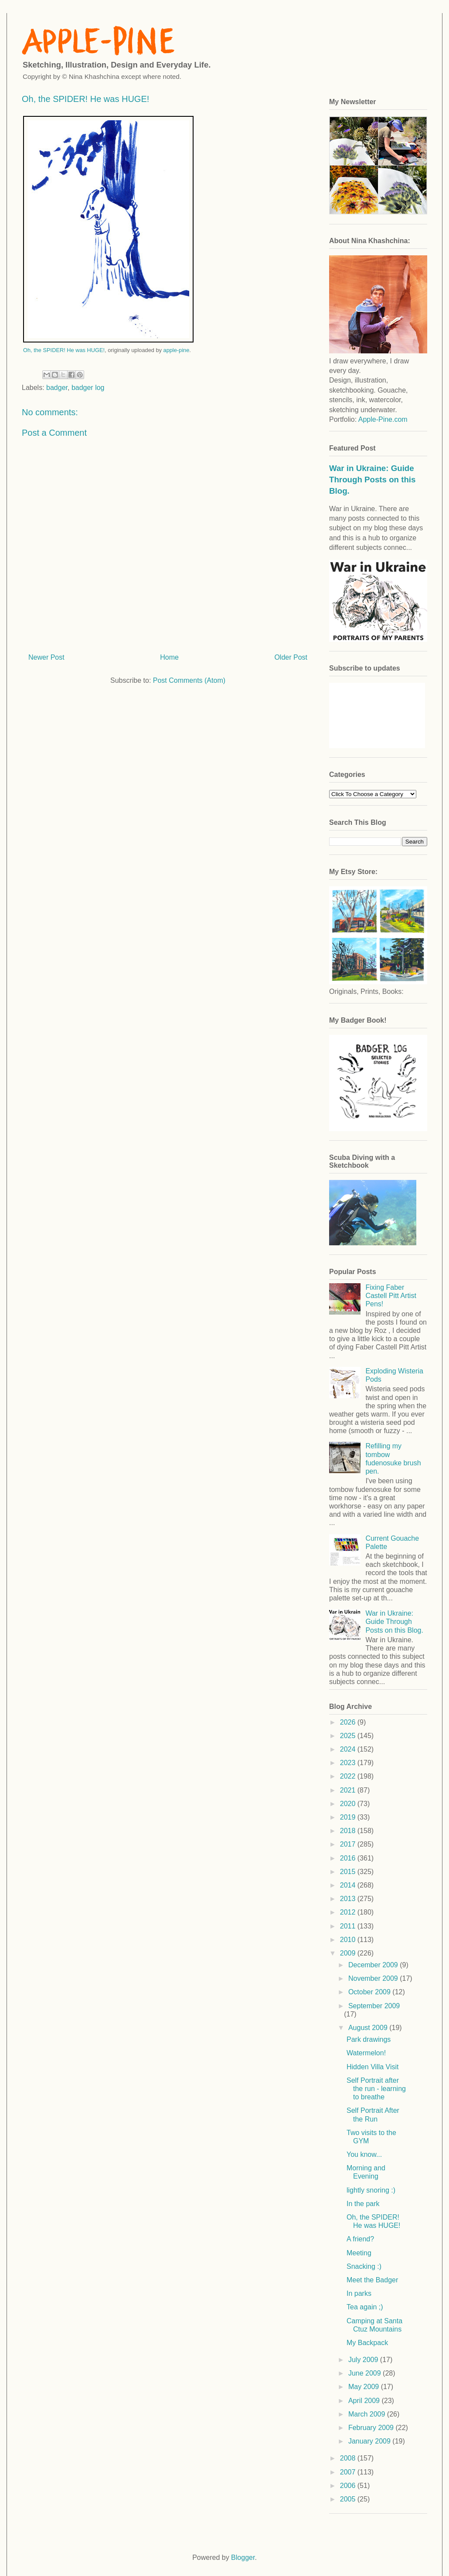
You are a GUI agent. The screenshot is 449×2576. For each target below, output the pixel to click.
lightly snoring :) (371, 2190)
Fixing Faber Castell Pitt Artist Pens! (390, 1296)
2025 (348, 1735)
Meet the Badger (372, 2280)
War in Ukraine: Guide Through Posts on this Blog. (372, 479)
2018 (348, 1830)
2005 (348, 2499)
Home (169, 657)
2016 (348, 1858)
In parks (359, 2293)
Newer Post (46, 657)
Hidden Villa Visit (372, 2067)
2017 (348, 1844)
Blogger (243, 2557)
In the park (363, 2203)
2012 (348, 1912)
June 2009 (365, 2373)
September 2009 (374, 2006)
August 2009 (368, 2027)
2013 (348, 1898)
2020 (348, 1803)
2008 (348, 2458)
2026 (348, 1722)
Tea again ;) (365, 2307)
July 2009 (364, 2359)
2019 (348, 1817)
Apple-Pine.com (383, 419)
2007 (348, 2472)
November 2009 (374, 1978)
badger (57, 387)
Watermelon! (366, 2053)
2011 (348, 1926)
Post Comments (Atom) (189, 680)
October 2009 (370, 1992)
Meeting (359, 2253)
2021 (348, 1790)
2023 (348, 1762)
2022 (348, 1776)
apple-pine (176, 350)
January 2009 (370, 2441)
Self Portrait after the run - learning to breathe (376, 2089)
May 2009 (364, 2386)
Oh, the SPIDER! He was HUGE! (64, 350)
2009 (348, 1953)
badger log (88, 387)
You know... (364, 2154)
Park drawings (369, 2039)
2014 (348, 1885)
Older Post (290, 657)
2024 (348, 1749)
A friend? (360, 2239)
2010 (348, 1939)
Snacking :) (364, 2266)
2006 (348, 2485)
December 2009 (374, 1965)
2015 (348, 1871)
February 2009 (372, 2427)
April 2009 (365, 2400)
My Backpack (367, 2342)
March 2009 (367, 2414)
